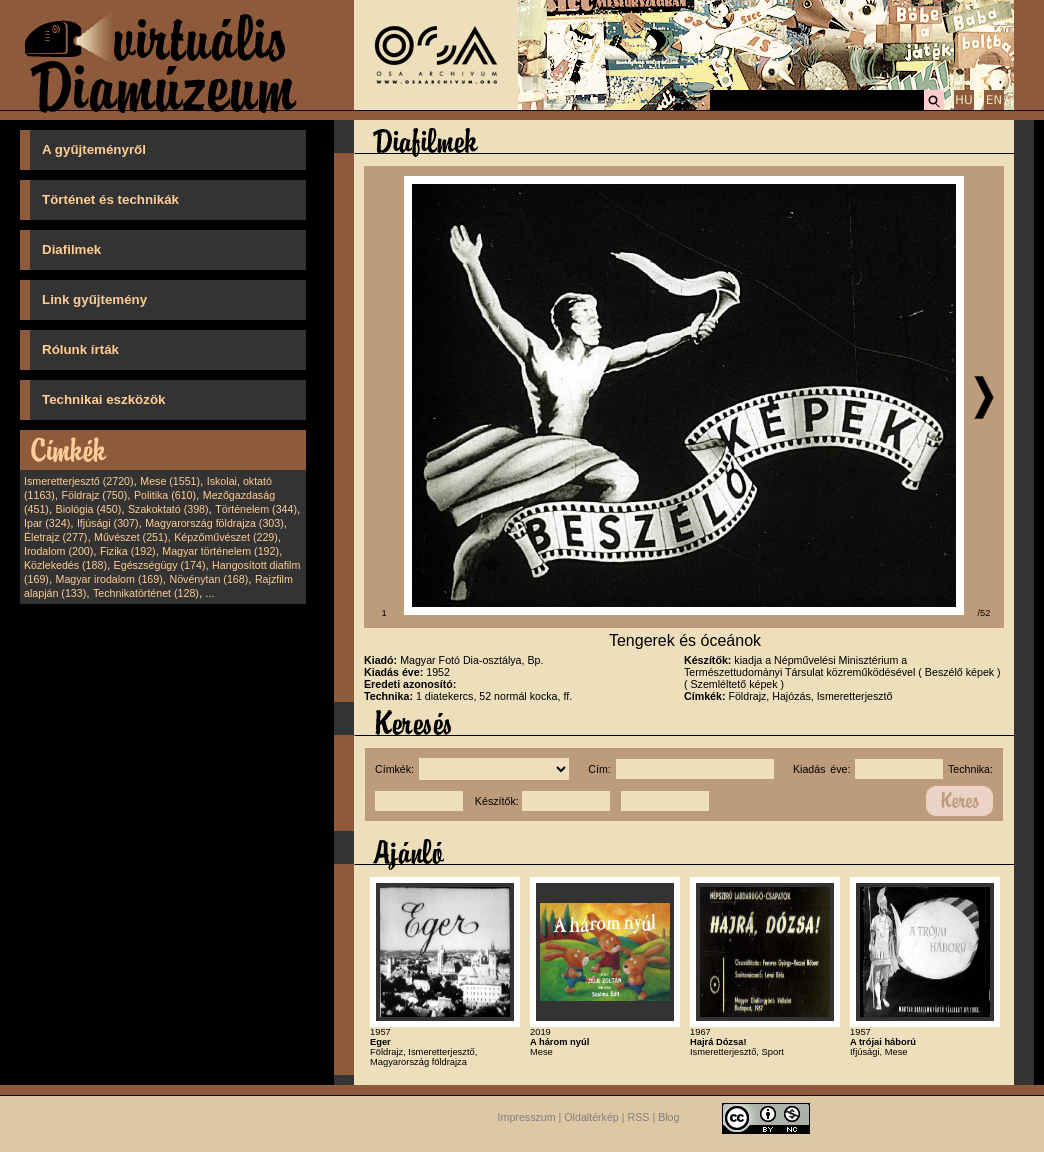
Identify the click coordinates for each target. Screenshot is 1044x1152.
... (210, 593)
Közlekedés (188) (65, 565)
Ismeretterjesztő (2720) (79, 481)
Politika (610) (165, 495)
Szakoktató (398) (168, 509)
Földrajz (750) (94, 495)
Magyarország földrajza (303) (214, 523)
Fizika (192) (128, 551)
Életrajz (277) (55, 537)
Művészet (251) (130, 537)
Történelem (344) (256, 509)
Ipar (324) (47, 523)
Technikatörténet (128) (146, 593)
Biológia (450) (89, 509)
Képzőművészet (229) (226, 537)
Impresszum (527, 1117)
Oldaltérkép (591, 1117)
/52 (984, 613)
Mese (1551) (170, 481)
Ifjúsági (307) (108, 523)
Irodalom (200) (58, 551)
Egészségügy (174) (160, 565)
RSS (639, 1117)
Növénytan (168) (208, 579)
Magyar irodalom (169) (109, 579)
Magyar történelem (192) (220, 551)
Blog (668, 1117)
